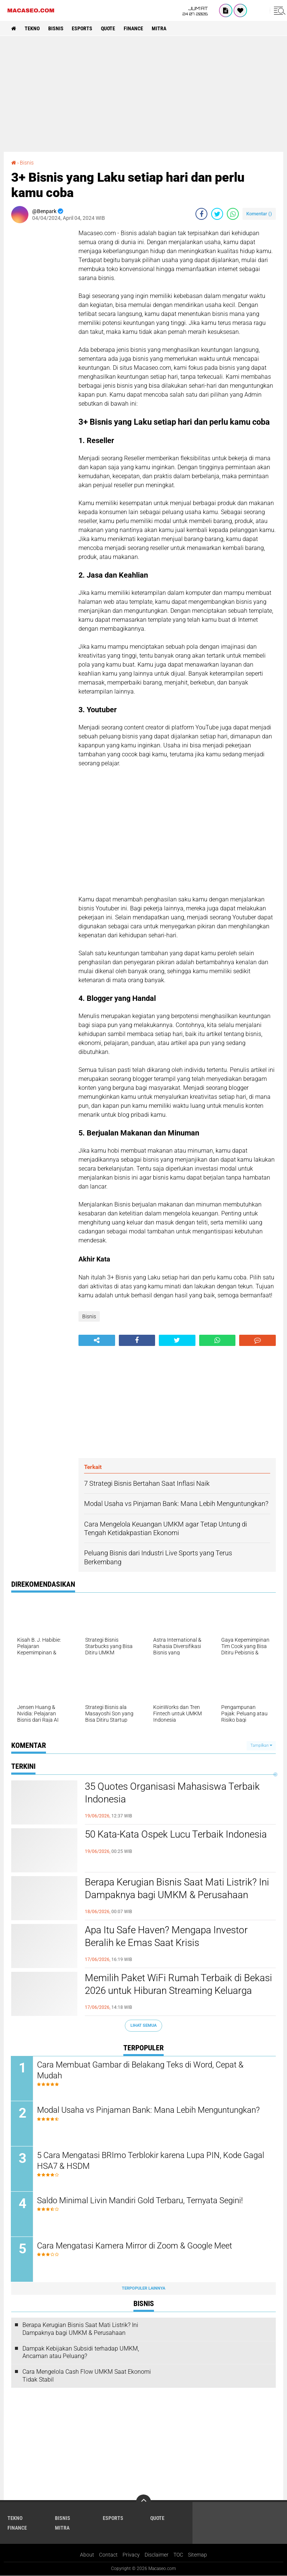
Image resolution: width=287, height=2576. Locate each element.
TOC (178, 2555)
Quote (108, 28)
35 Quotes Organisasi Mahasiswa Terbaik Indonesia (172, 1793)
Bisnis (56, 28)
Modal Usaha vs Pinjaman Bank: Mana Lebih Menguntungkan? (148, 2110)
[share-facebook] (201, 214)
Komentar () (259, 213)
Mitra (159, 28)
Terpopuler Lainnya (143, 2288)
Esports (82, 28)
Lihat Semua (143, 2025)
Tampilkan (261, 1745)
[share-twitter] (217, 214)
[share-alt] (96, 1340)
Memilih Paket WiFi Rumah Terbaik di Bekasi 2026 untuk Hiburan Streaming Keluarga (178, 1984)
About (87, 2555)
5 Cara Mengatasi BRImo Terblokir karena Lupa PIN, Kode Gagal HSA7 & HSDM (151, 2161)
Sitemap (197, 2555)
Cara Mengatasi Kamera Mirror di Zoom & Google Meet (134, 2246)
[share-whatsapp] (233, 214)
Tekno (32, 28)
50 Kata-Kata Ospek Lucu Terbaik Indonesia (176, 1834)
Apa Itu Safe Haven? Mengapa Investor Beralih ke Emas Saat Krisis (166, 1936)
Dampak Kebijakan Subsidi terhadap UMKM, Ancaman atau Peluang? (80, 2352)
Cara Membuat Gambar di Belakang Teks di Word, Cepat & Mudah (140, 2070)
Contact (108, 2555)
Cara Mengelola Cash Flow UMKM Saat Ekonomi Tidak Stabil (86, 2375)
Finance (134, 28)
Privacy (131, 2555)
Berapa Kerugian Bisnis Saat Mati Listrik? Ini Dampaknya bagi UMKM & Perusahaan (177, 1888)
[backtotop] (143, 2502)
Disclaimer (157, 2555)
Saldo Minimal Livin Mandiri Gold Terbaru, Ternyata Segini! (140, 2200)
